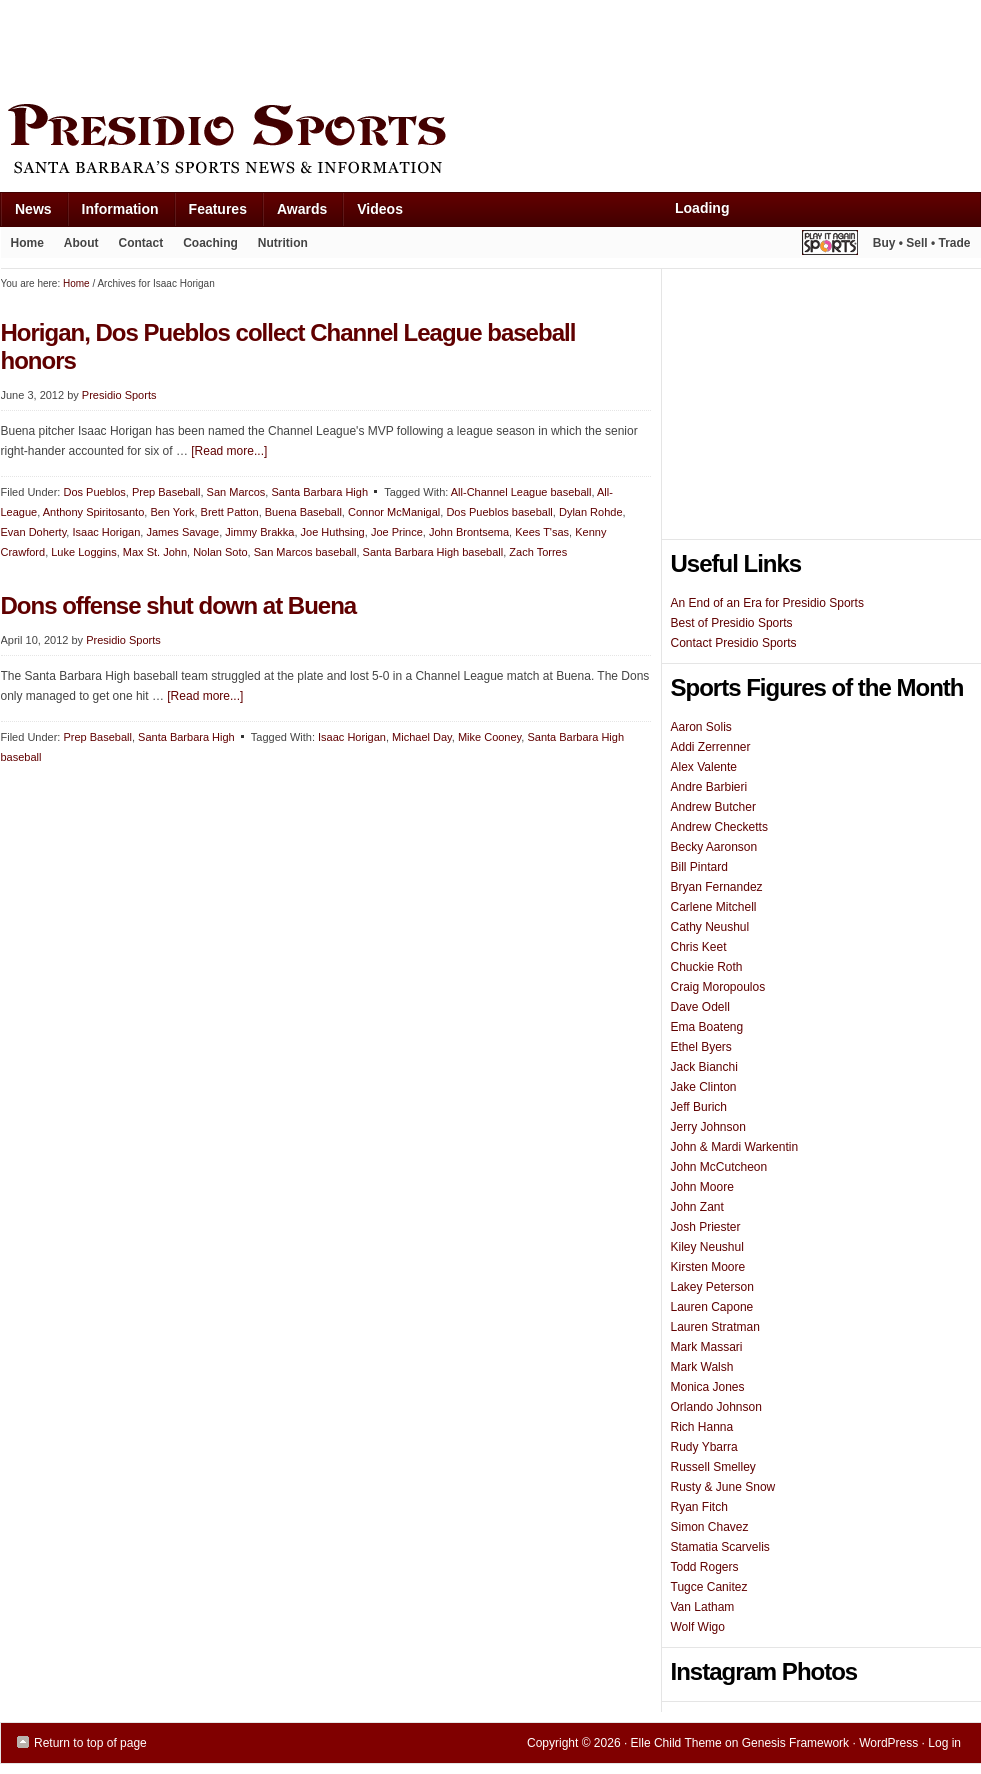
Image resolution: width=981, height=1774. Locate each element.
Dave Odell (700, 1007)
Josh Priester (706, 1227)
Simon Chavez (710, 1527)
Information (113, 213)
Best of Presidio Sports (732, 623)
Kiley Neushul (707, 1247)
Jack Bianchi (704, 1067)
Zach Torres (538, 552)
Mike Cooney (489, 737)
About (76, 247)
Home (27, 243)
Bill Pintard (699, 867)
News (26, 213)
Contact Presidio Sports (734, 643)
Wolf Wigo (698, 1627)
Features (210, 213)
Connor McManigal (394, 512)
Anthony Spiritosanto (94, 512)
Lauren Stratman (715, 1327)
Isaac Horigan (106, 532)
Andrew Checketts (719, 827)
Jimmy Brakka (259, 532)
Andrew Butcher (713, 807)
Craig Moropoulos (718, 987)
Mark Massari (707, 1347)
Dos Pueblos (94, 492)
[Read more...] (229, 451)
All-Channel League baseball (521, 492)
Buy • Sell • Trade (922, 243)
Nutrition (283, 243)
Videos (380, 209)
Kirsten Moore (708, 1267)
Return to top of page (90, 1743)
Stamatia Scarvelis (720, 1547)
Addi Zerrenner (711, 747)
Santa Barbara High (319, 492)
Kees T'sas (542, 532)
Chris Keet (699, 947)
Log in (944, 1743)
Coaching (210, 243)
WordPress (888, 1743)
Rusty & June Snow (723, 1487)
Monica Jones (708, 1387)
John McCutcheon (719, 1167)
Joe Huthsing (333, 532)
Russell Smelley (713, 1467)
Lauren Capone (712, 1307)
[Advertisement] (365, 47)
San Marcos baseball (305, 552)
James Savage (182, 532)
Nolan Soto (220, 552)
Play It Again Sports (830, 245)
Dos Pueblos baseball (499, 512)
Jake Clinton (704, 1087)
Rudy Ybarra (704, 1447)
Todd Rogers (705, 1567)
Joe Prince (397, 532)
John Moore (702, 1187)
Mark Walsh (702, 1367)
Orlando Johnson (716, 1407)
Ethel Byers (701, 1047)
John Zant (697, 1207)
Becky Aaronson (714, 847)
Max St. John (155, 552)
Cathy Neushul (710, 927)
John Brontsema (469, 532)
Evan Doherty (34, 532)
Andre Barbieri (709, 787)
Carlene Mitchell (714, 907)
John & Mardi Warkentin (735, 1147)
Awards (294, 213)
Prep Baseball (166, 492)
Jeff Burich (699, 1107)
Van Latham (703, 1607)
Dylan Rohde (591, 512)
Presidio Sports (491, 142)
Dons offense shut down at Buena (179, 605)
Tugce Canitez (709, 1587)
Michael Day (422, 737)
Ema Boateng (707, 1027)
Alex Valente (704, 767)
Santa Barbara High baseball (433, 552)
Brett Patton (230, 512)
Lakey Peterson (712, 1287)
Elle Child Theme (676, 1743)
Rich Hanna (702, 1427)
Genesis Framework (795, 1743)
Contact (141, 243)
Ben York (172, 512)
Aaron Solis (701, 727)
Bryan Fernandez (717, 887)
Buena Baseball (303, 512)
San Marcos (236, 492)
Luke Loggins (83, 552)
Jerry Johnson (708, 1127)
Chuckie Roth (707, 967)
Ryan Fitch (699, 1507)
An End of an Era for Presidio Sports (767, 603)
